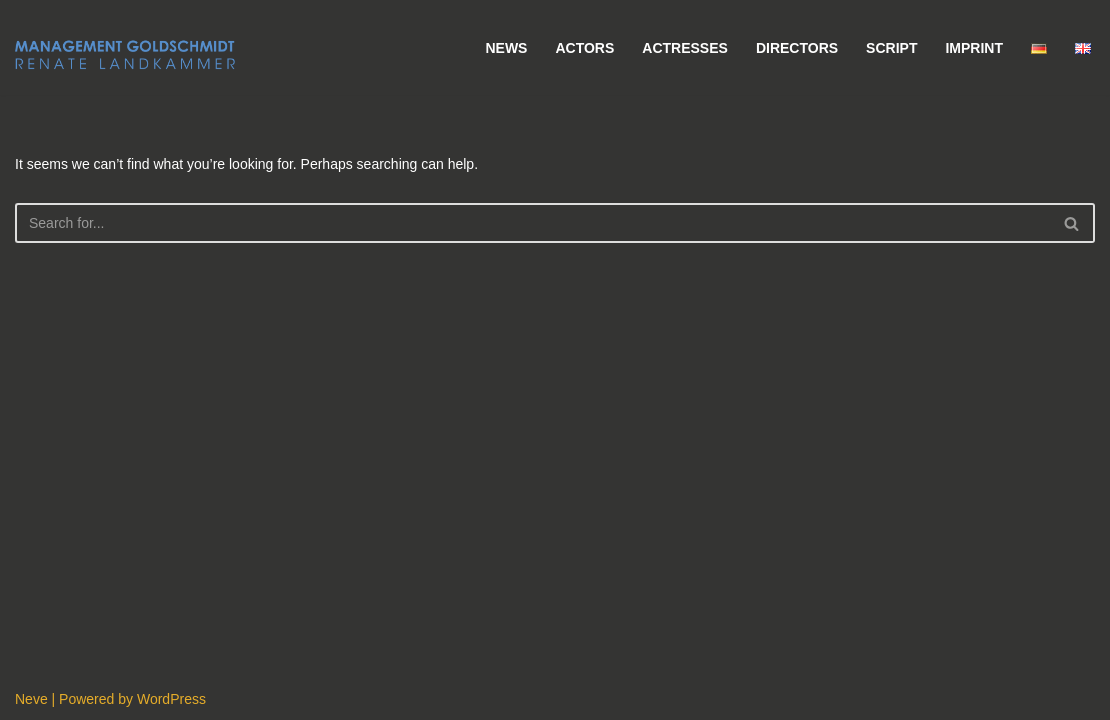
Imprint (974, 48)
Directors (797, 48)
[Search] (532, 223)
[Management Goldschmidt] (125, 55)
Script (891, 48)
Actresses (685, 48)
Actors (584, 48)
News (506, 48)
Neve (31, 699)
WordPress (171, 699)
